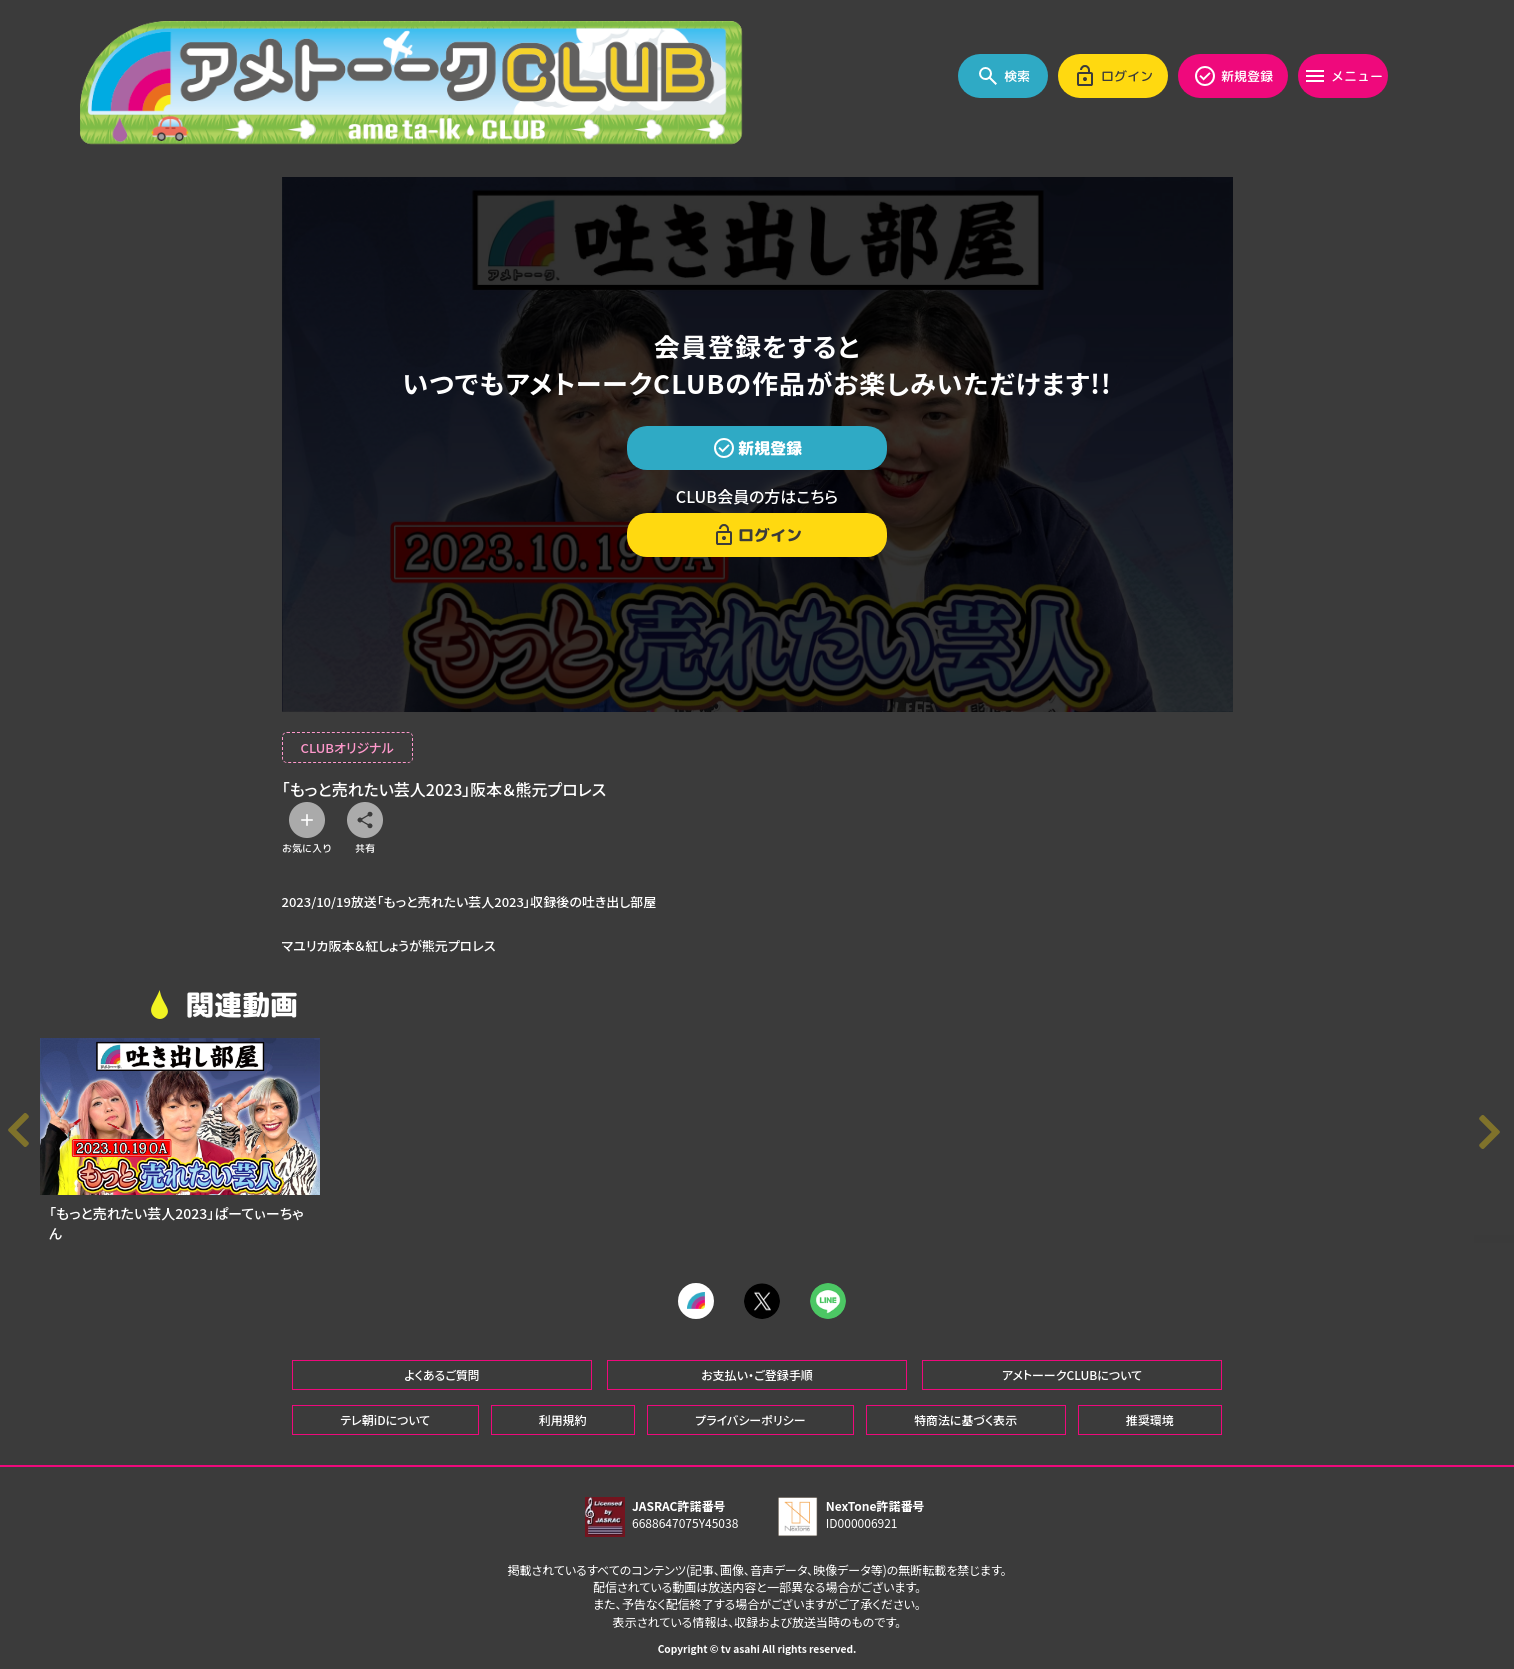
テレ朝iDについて (385, 1408)
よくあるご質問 (442, 1363)
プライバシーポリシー (750, 1408)
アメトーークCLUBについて (1072, 1363)
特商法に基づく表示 (965, 1408)
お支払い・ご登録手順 (756, 1363)
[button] (1494, 1132)
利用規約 (563, 1408)
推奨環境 (1150, 1408)
